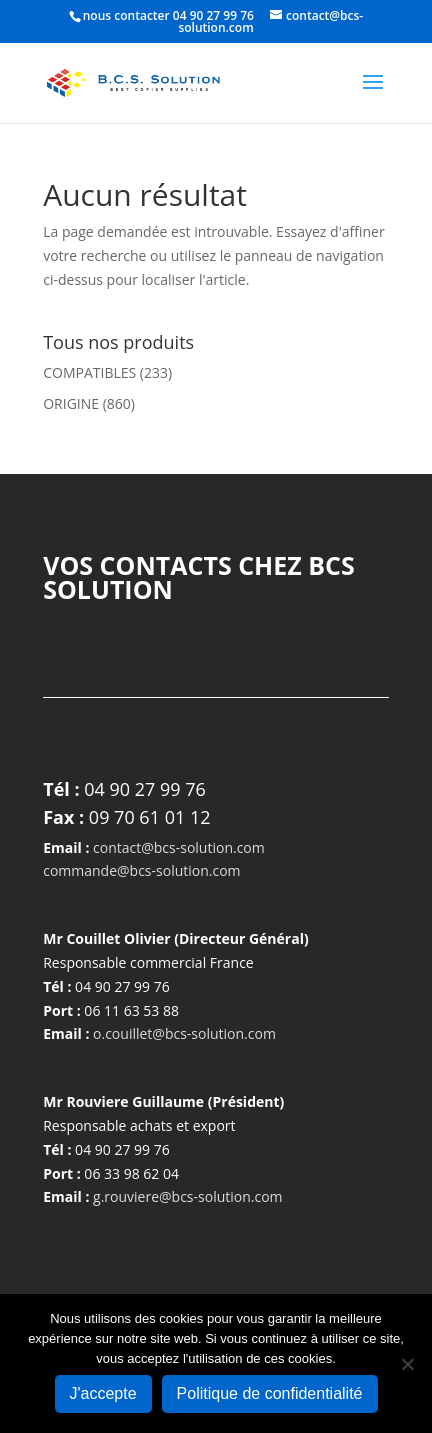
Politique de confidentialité (270, 1393)
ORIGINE (71, 403)
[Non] (407, 1364)
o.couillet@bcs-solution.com (184, 1033)
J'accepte (103, 1393)
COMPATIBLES (89, 372)
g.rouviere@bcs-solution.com (188, 1196)
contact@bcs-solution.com (179, 847)
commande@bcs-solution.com (141, 870)
